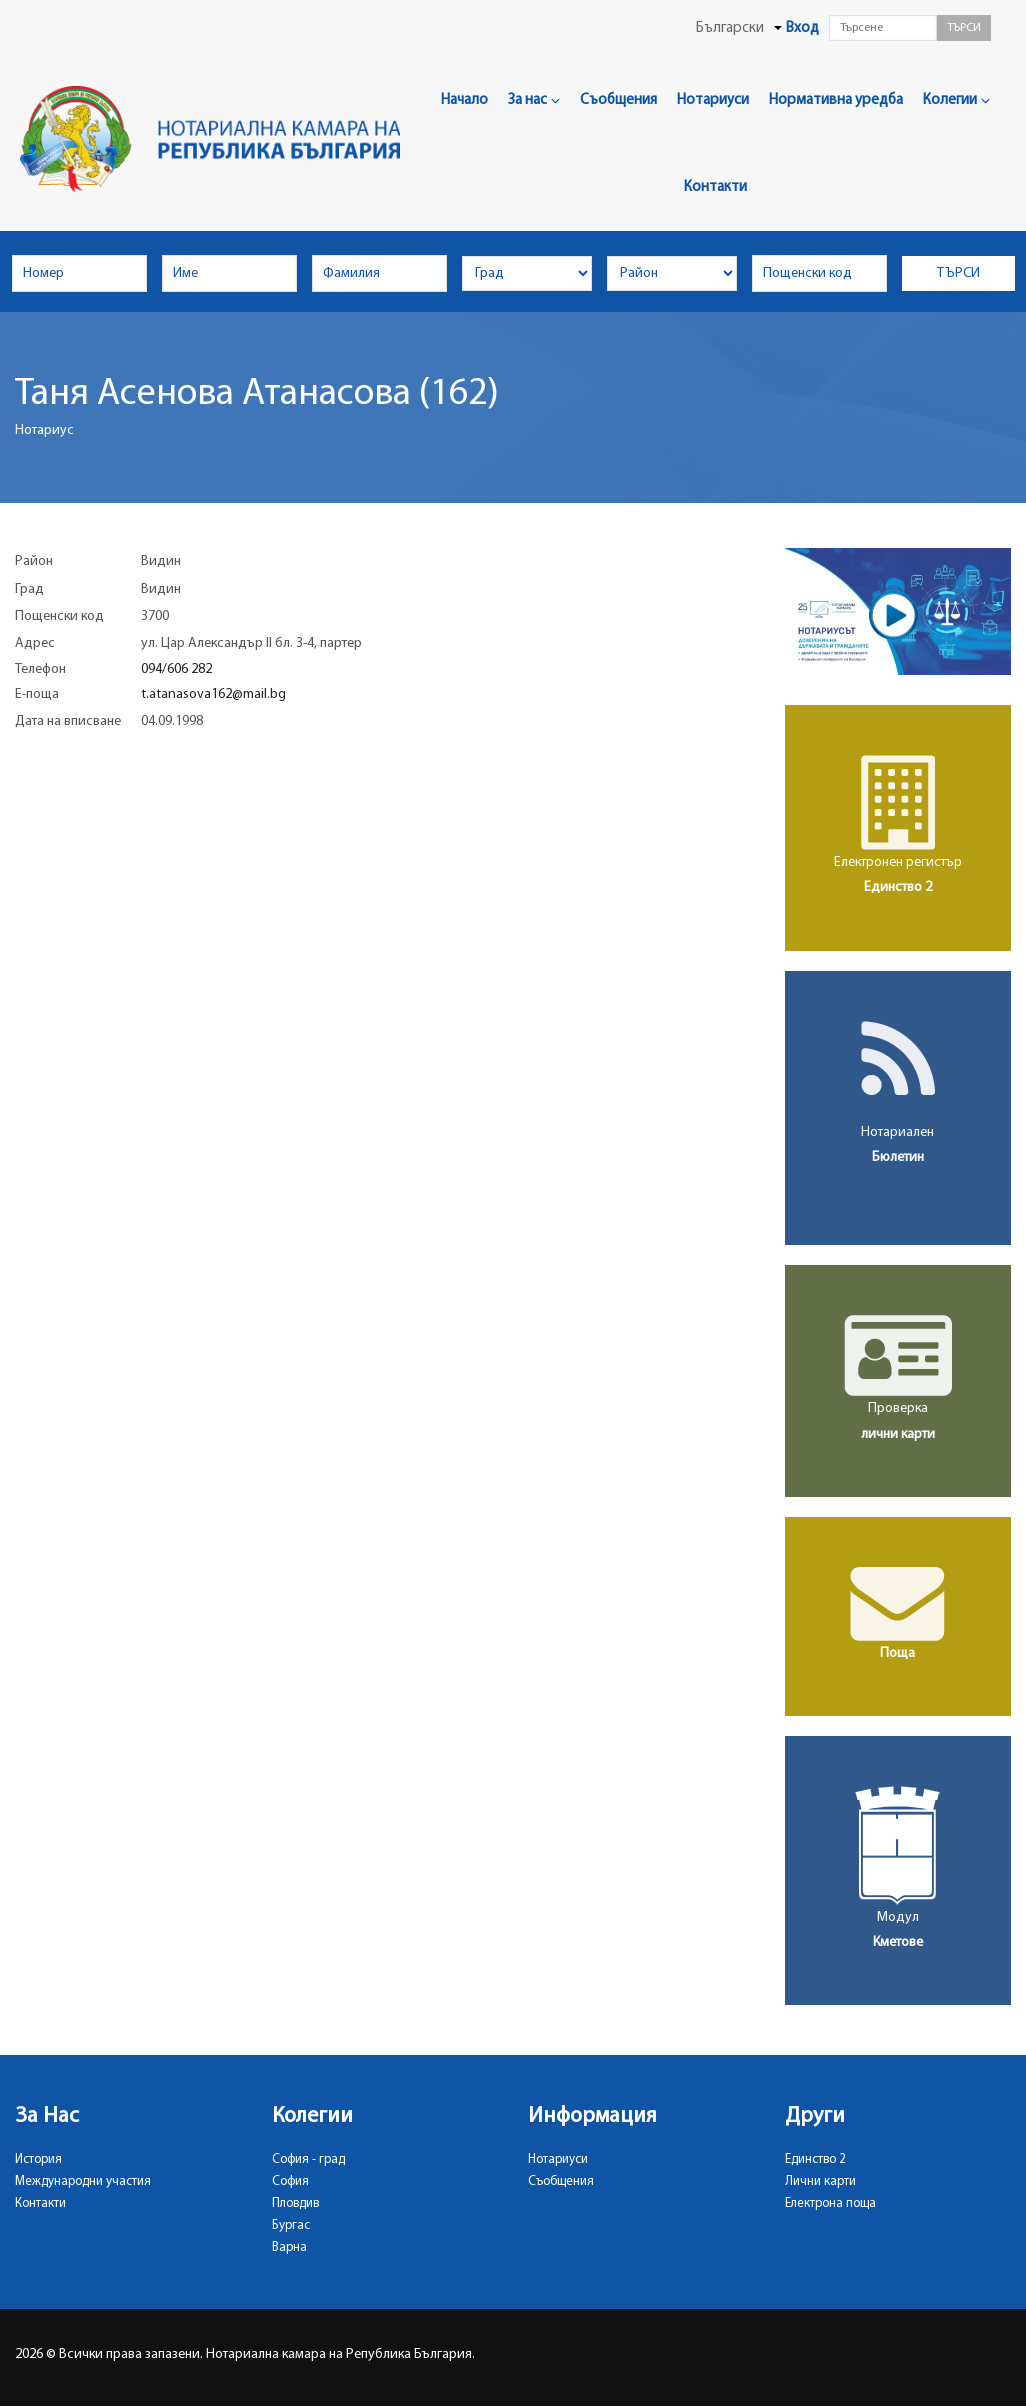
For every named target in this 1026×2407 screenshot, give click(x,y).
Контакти (715, 187)
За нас (534, 100)
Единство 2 (815, 2159)
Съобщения (618, 100)
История (38, 2159)
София (290, 2181)
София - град (308, 2159)
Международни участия (83, 2181)
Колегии (956, 100)
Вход (802, 28)
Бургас (291, 2225)
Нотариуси (713, 100)
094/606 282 (176, 669)
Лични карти (820, 2181)
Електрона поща (830, 2203)
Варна (289, 2247)
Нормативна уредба (836, 100)
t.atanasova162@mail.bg (213, 694)
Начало (464, 100)
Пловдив (295, 2203)
